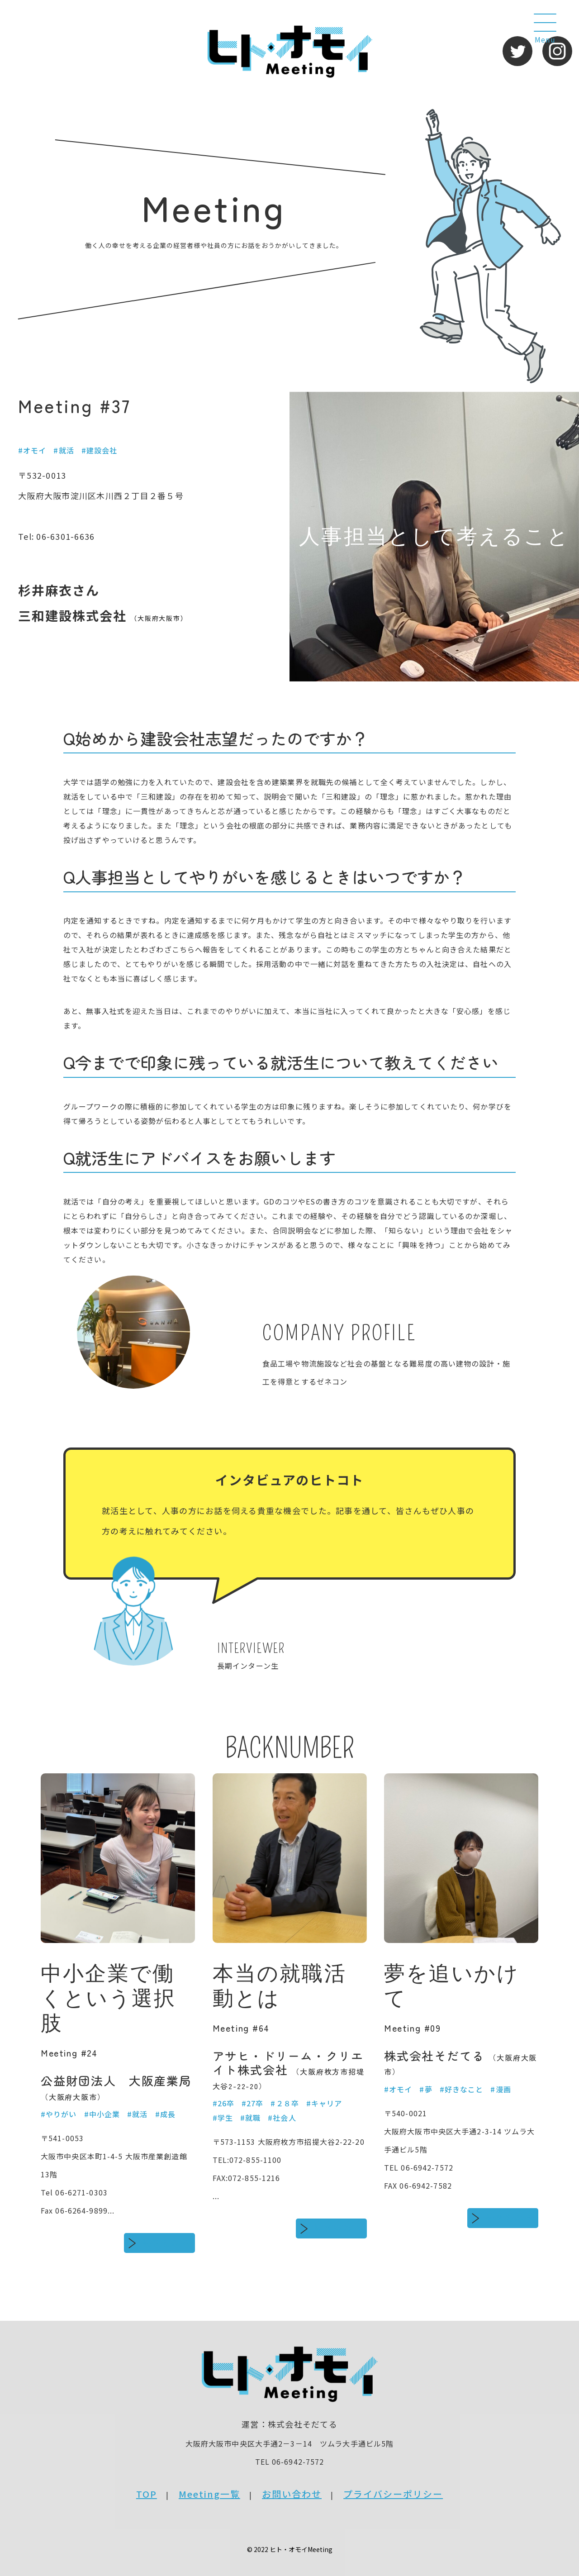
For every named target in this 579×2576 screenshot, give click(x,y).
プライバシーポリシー (393, 2493)
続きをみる (166, 2242)
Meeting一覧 (209, 2493)
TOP (146, 2493)
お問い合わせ (292, 2493)
